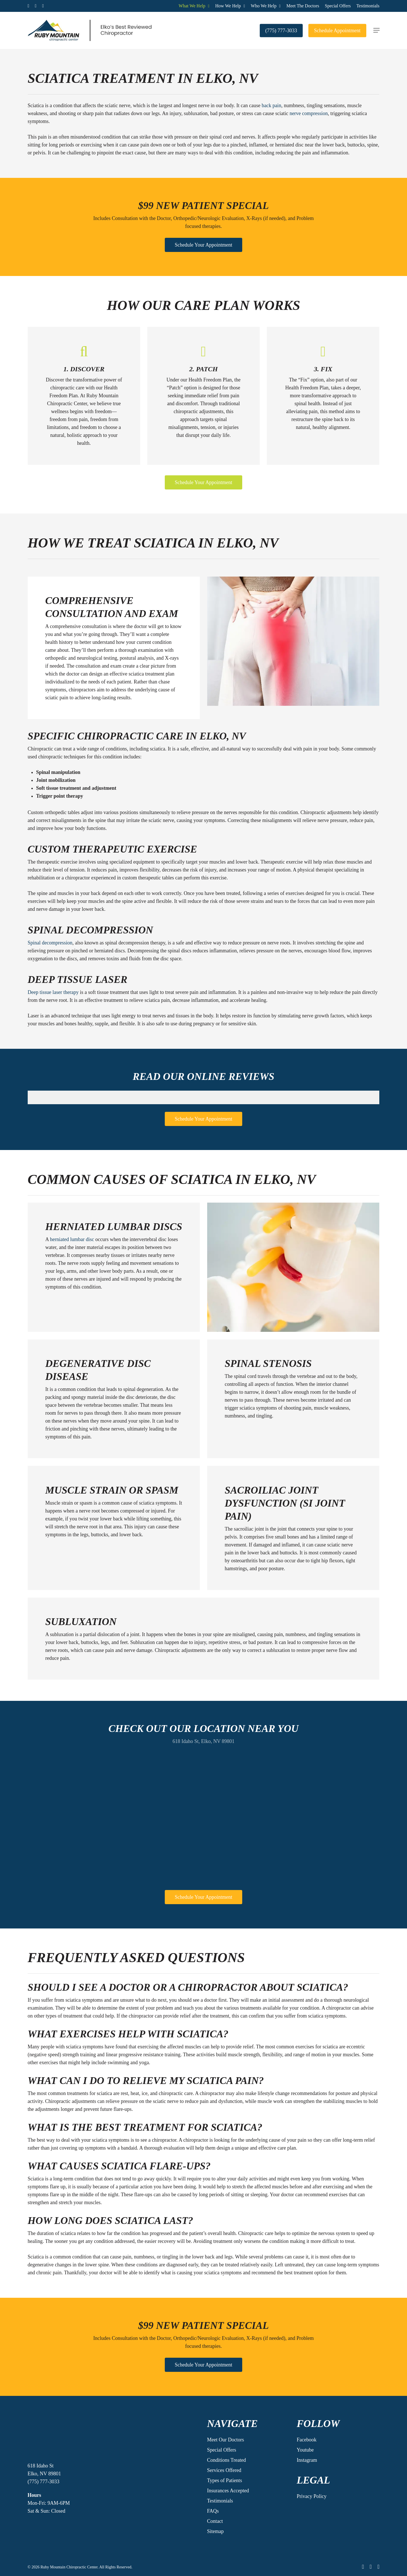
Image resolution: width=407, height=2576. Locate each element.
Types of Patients (224, 2480)
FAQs (213, 2511)
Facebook (307, 2440)
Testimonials (220, 2501)
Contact (215, 2521)
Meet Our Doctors (225, 2440)
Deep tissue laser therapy (53, 992)
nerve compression (308, 113)
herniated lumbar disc (72, 1239)
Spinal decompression (50, 943)
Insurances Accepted (228, 2490)
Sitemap (215, 2531)
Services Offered (224, 2470)
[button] (376, 30)
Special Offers (221, 2450)
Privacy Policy (312, 2496)
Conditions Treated (226, 2460)
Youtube (305, 2450)
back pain (271, 105)
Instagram (307, 2460)
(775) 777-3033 (43, 2481)
